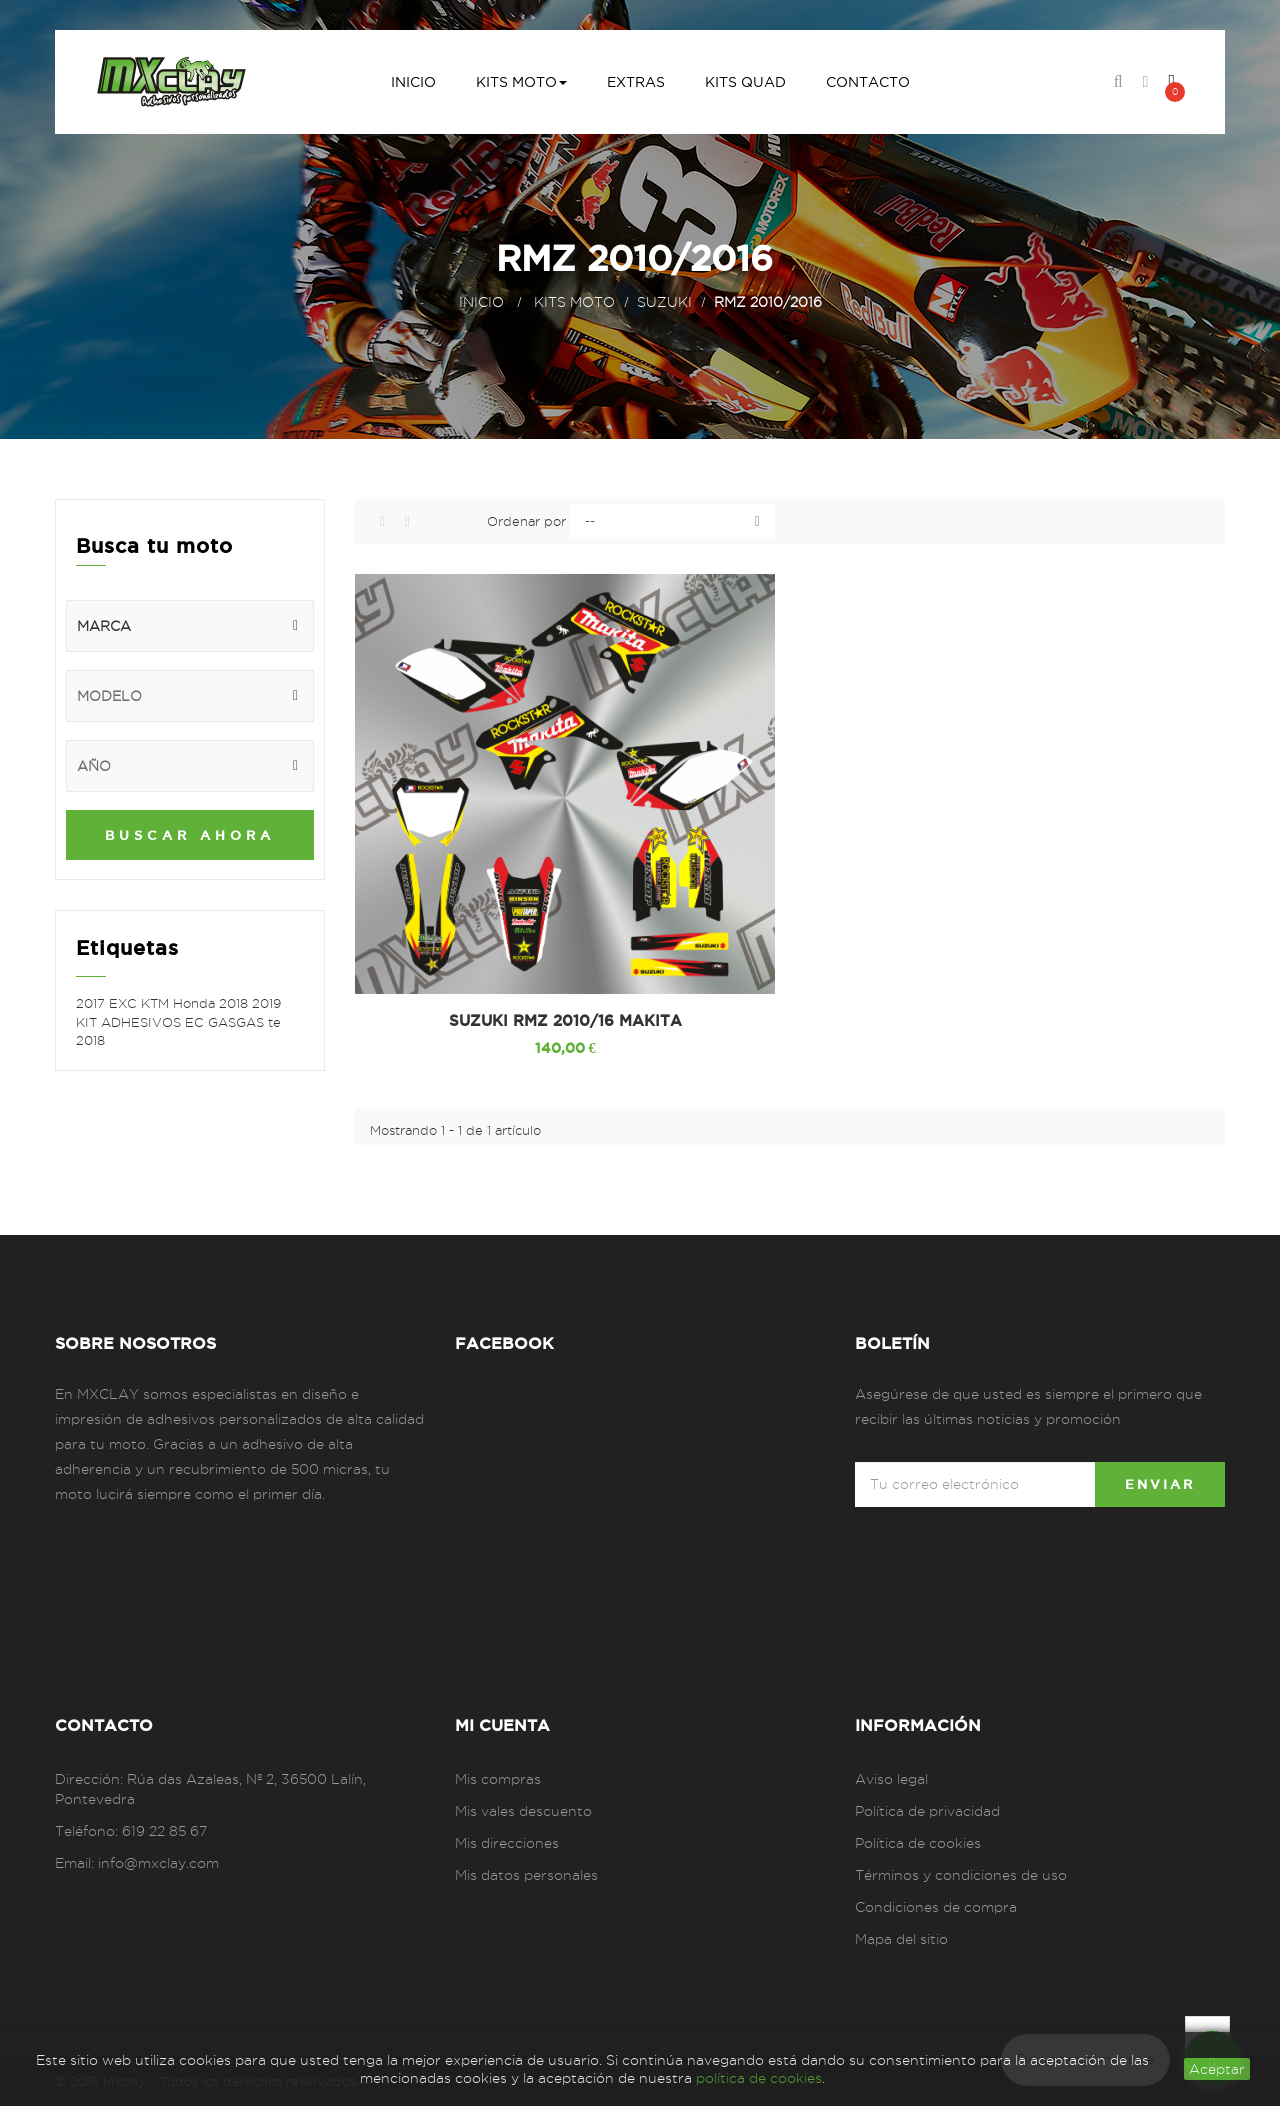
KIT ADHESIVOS (130, 1022)
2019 (266, 1003)
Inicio (481, 302)
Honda (196, 1003)
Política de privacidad (927, 1811)
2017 (92, 1003)
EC (196, 1022)
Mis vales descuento (523, 1811)
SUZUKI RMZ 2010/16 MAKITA (565, 1021)
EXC (125, 1003)
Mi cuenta (502, 1725)
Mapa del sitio (901, 1939)
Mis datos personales (526, 1875)
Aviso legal (891, 1779)
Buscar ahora (190, 835)
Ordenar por (526, 521)
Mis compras (498, 1779)
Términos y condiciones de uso (961, 1875)
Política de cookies (918, 1843)
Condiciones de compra (936, 1907)
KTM (157, 1003)
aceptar (1217, 2069)
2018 (235, 1003)
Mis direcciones (507, 1843)
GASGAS (238, 1022)
